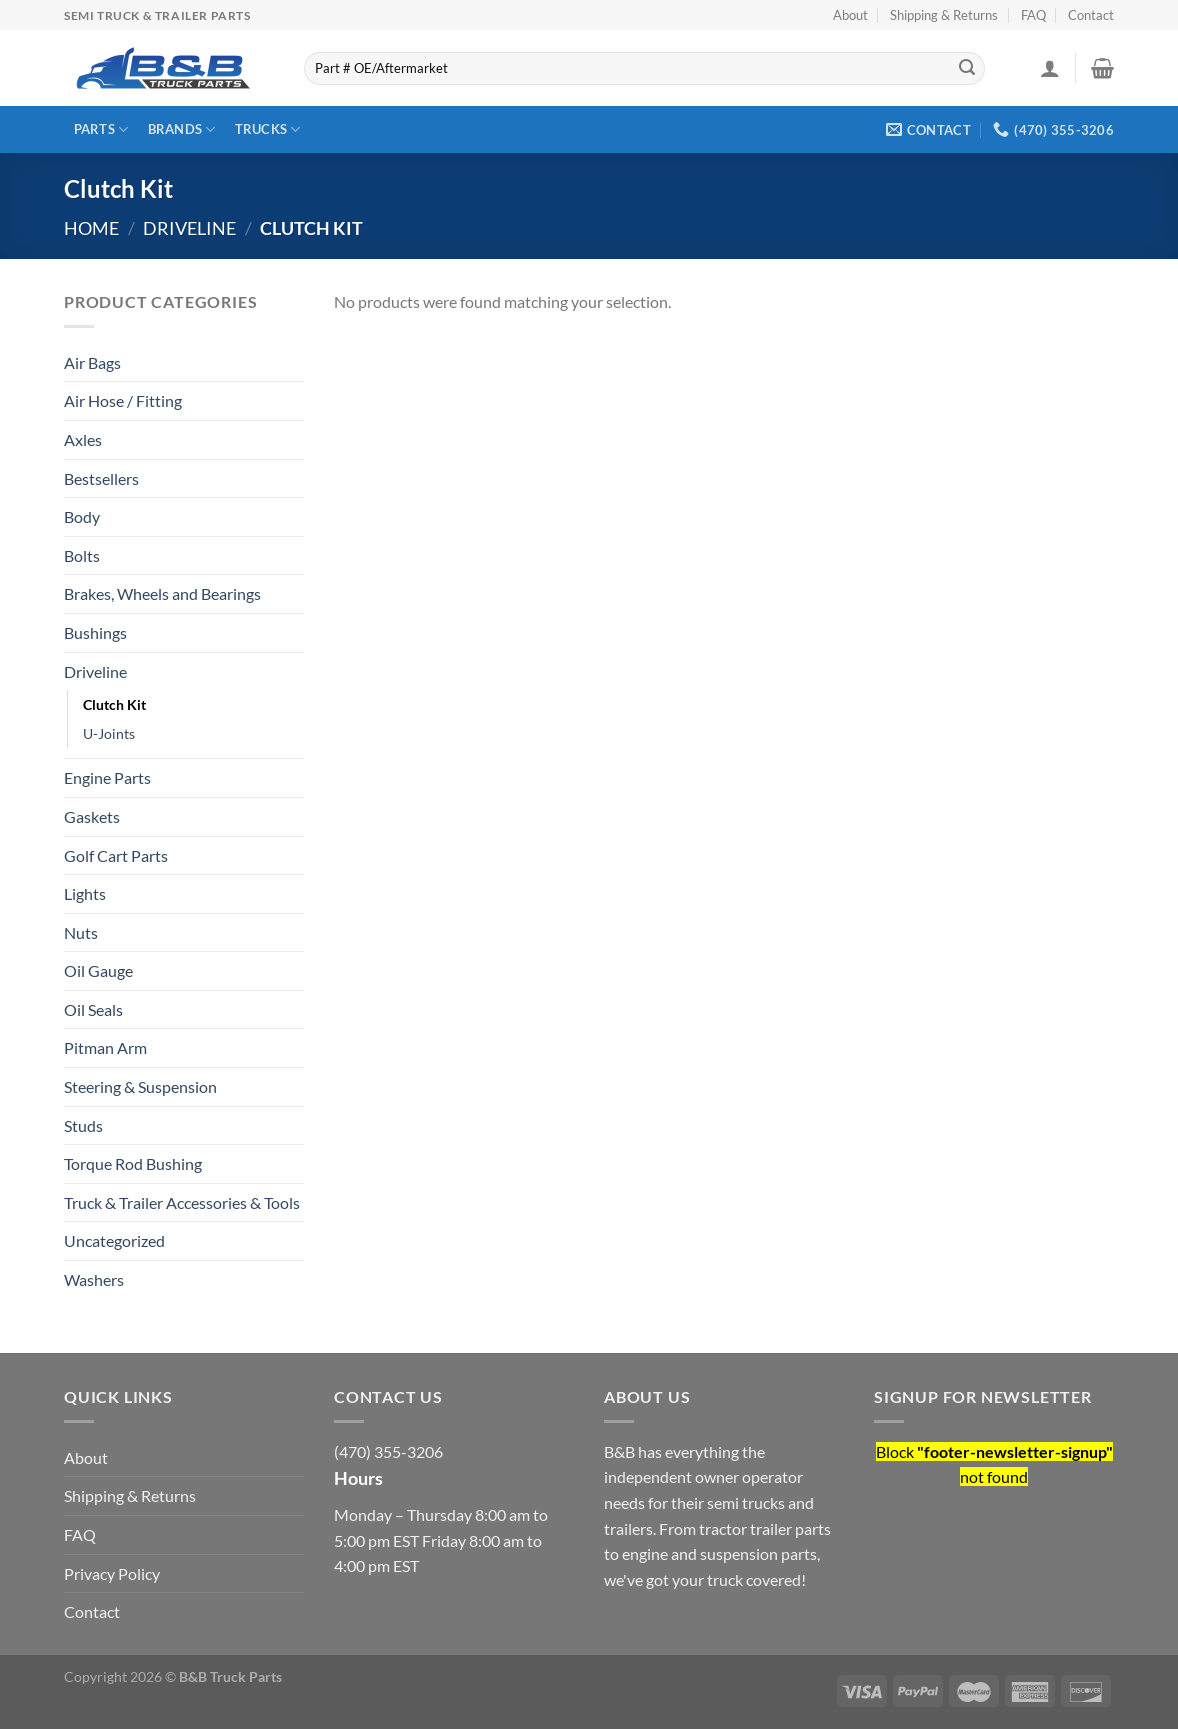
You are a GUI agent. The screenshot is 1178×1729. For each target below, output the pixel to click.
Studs (83, 1125)
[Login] (1050, 68)
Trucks (268, 129)
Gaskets (92, 816)
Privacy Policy (112, 1573)
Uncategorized (114, 1240)
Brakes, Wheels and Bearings (162, 593)
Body (82, 516)
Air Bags (92, 362)
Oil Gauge (98, 970)
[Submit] (967, 69)
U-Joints (109, 733)
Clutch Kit (114, 704)
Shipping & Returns (944, 15)
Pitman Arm (105, 1047)
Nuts (81, 932)
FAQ (1033, 15)
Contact (1091, 15)
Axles (83, 439)
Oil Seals (93, 1009)
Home (91, 228)
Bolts (82, 555)
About (850, 15)
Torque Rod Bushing (133, 1163)
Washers (94, 1279)
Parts (101, 129)
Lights (85, 893)
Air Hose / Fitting (123, 400)
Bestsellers (101, 478)
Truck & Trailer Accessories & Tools (182, 1202)
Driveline (189, 228)
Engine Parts (107, 777)
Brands (182, 129)
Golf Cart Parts (116, 855)
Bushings (95, 632)
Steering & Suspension (140, 1086)
